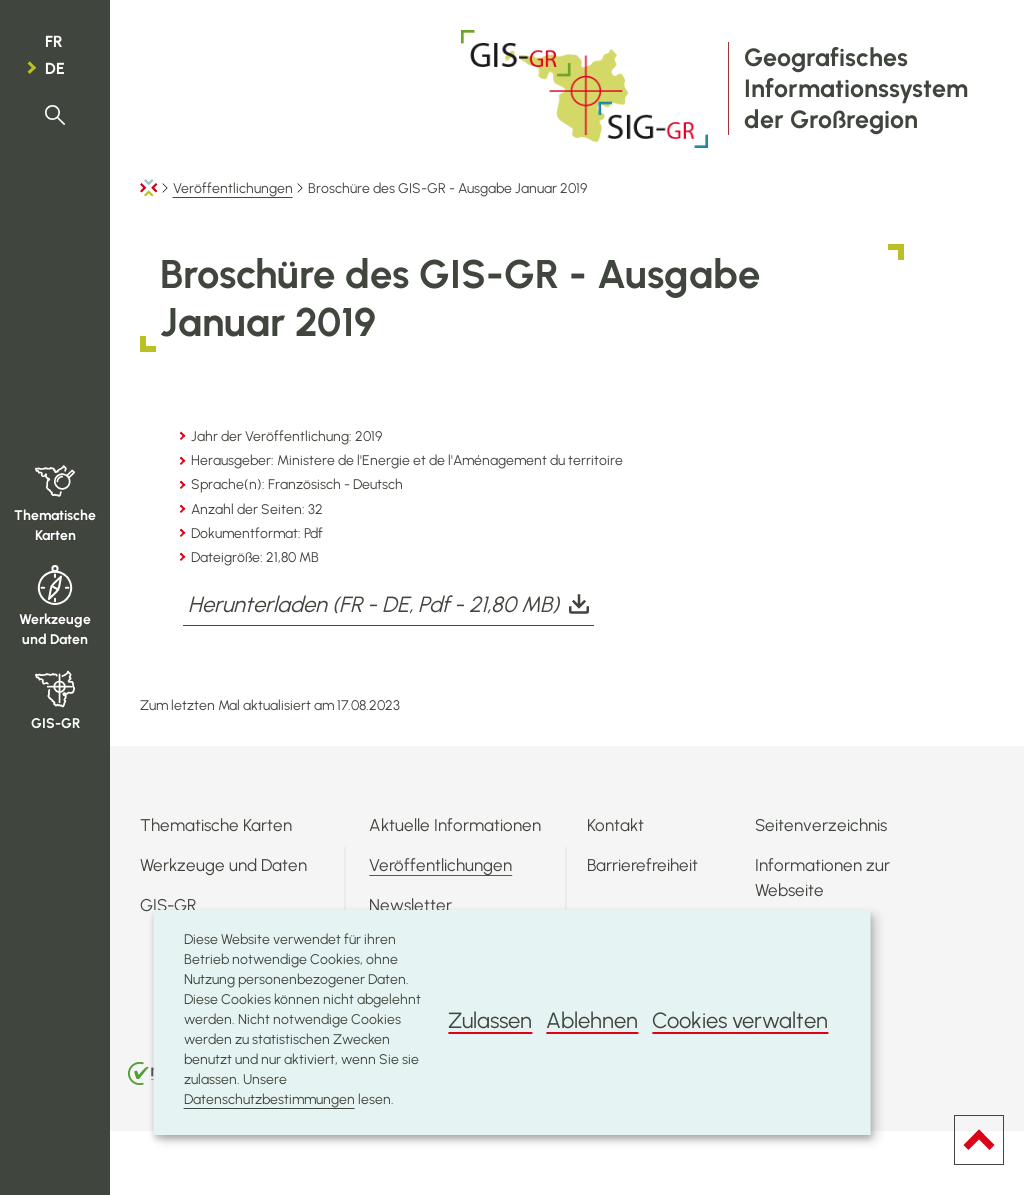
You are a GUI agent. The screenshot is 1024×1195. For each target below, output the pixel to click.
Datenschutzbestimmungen (269, 1099)
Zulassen (490, 1020)
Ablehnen (592, 1020)
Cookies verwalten (740, 1020)
